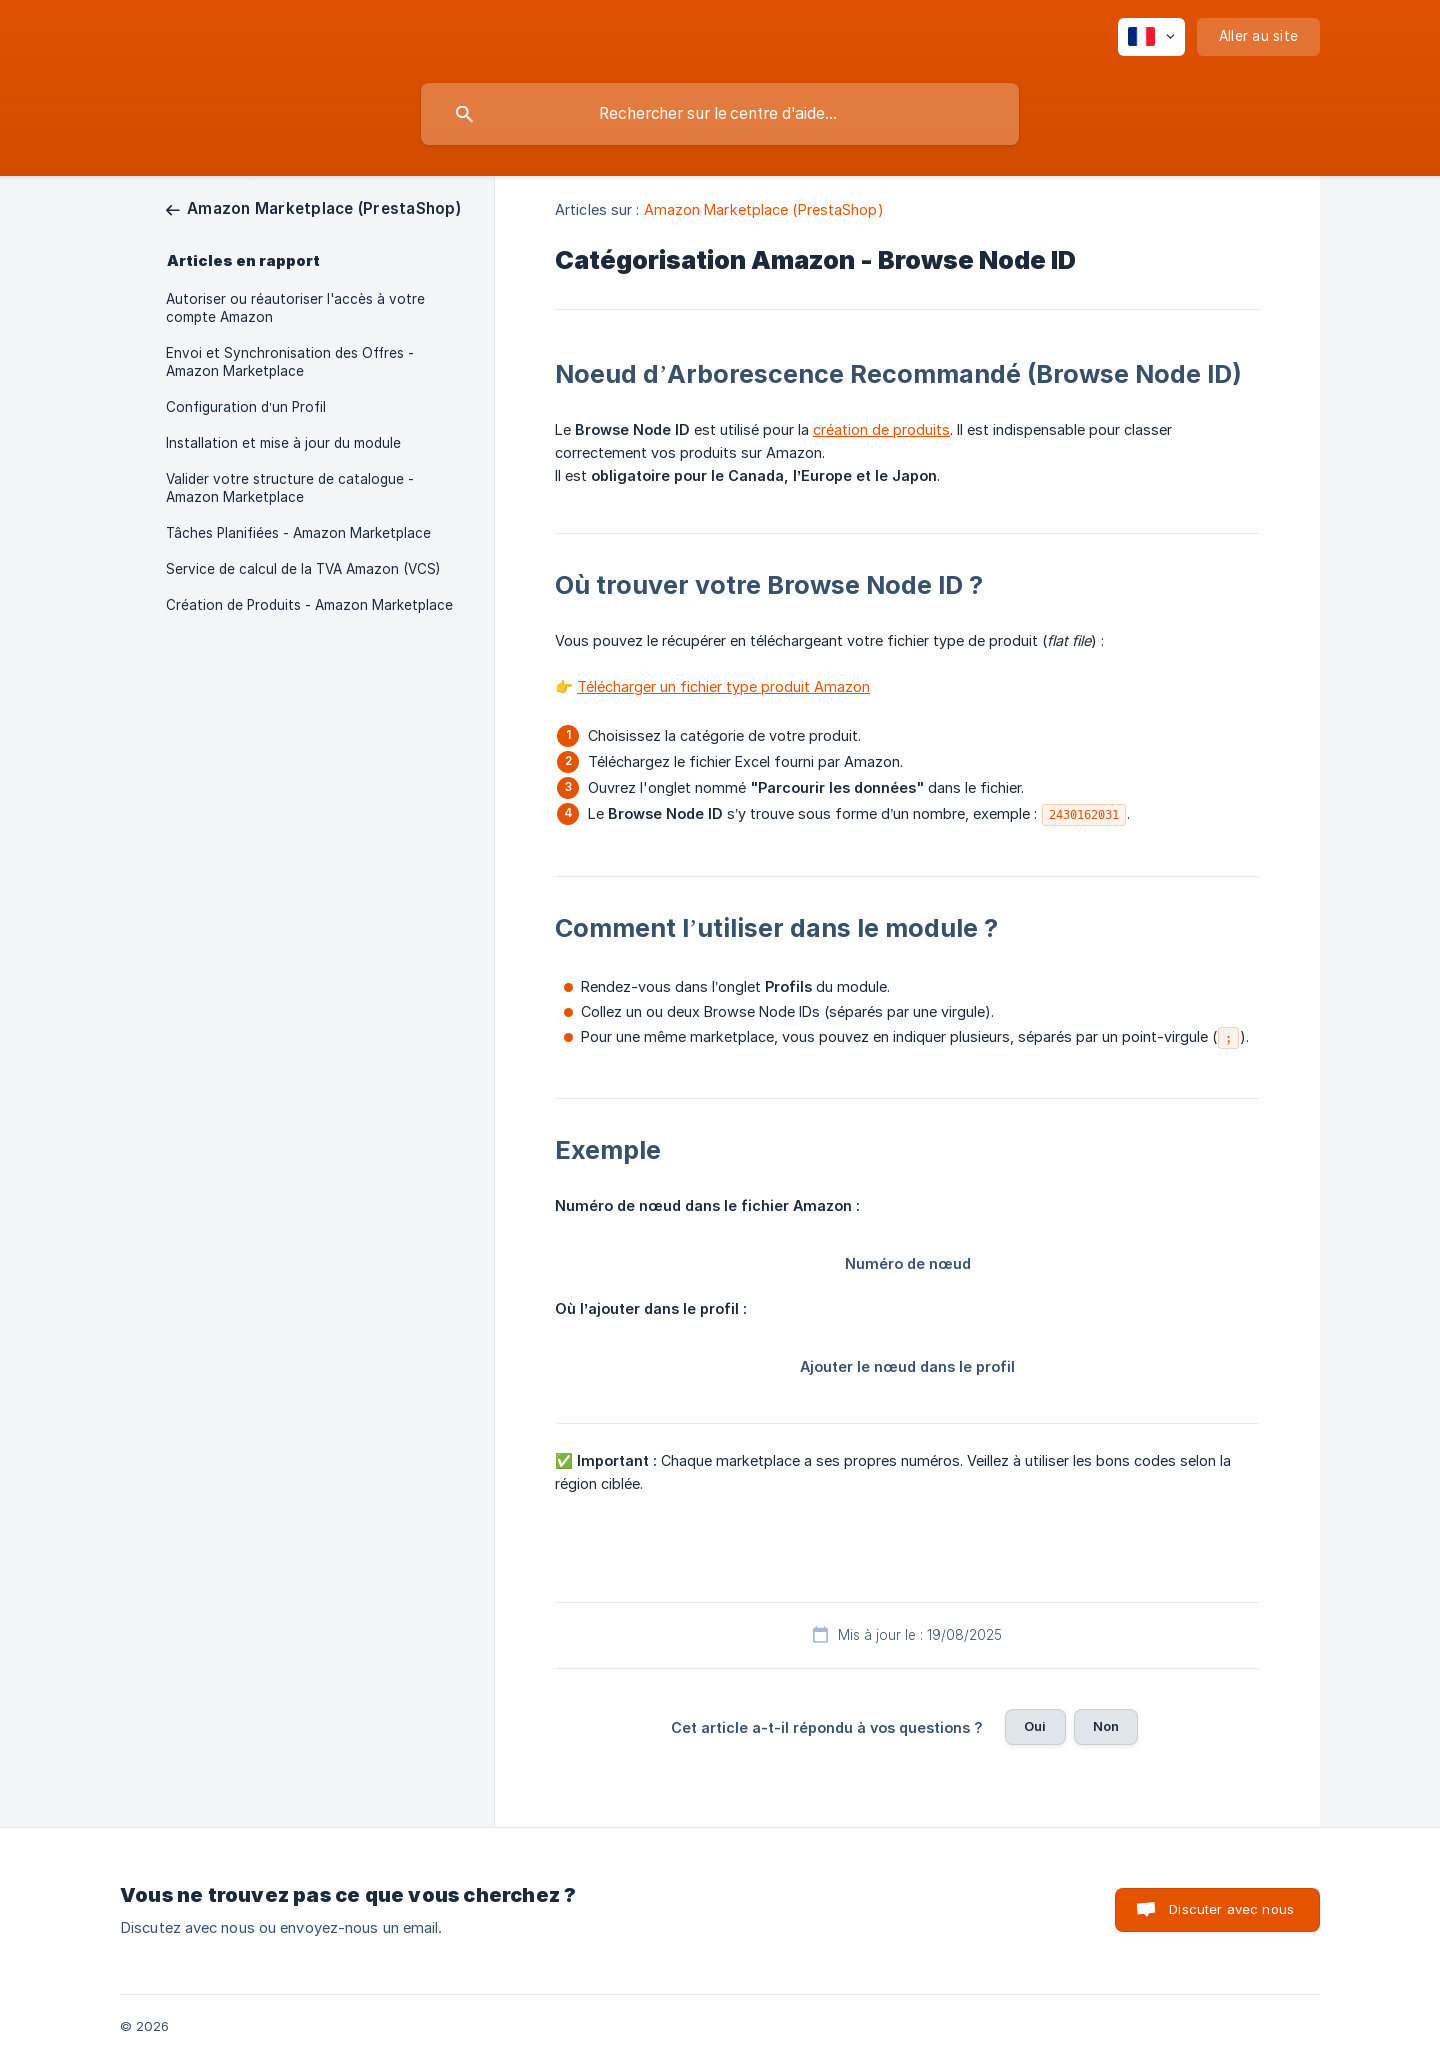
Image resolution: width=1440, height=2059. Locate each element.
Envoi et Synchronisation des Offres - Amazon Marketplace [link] (290, 362)
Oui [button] (1035, 1726)
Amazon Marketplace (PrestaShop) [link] (764, 209)
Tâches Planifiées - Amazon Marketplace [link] (298, 533)
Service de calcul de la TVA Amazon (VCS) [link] (303, 569)
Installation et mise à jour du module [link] (283, 443)
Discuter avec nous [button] (1231, 1909)
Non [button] (1106, 1726)
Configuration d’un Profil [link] (246, 407)
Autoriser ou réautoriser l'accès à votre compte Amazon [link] (295, 308)
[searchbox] (720, 114)
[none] (1151, 37)
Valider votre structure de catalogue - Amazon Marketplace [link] (290, 488)
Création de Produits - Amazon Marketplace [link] (309, 605)
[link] (313, 208)
